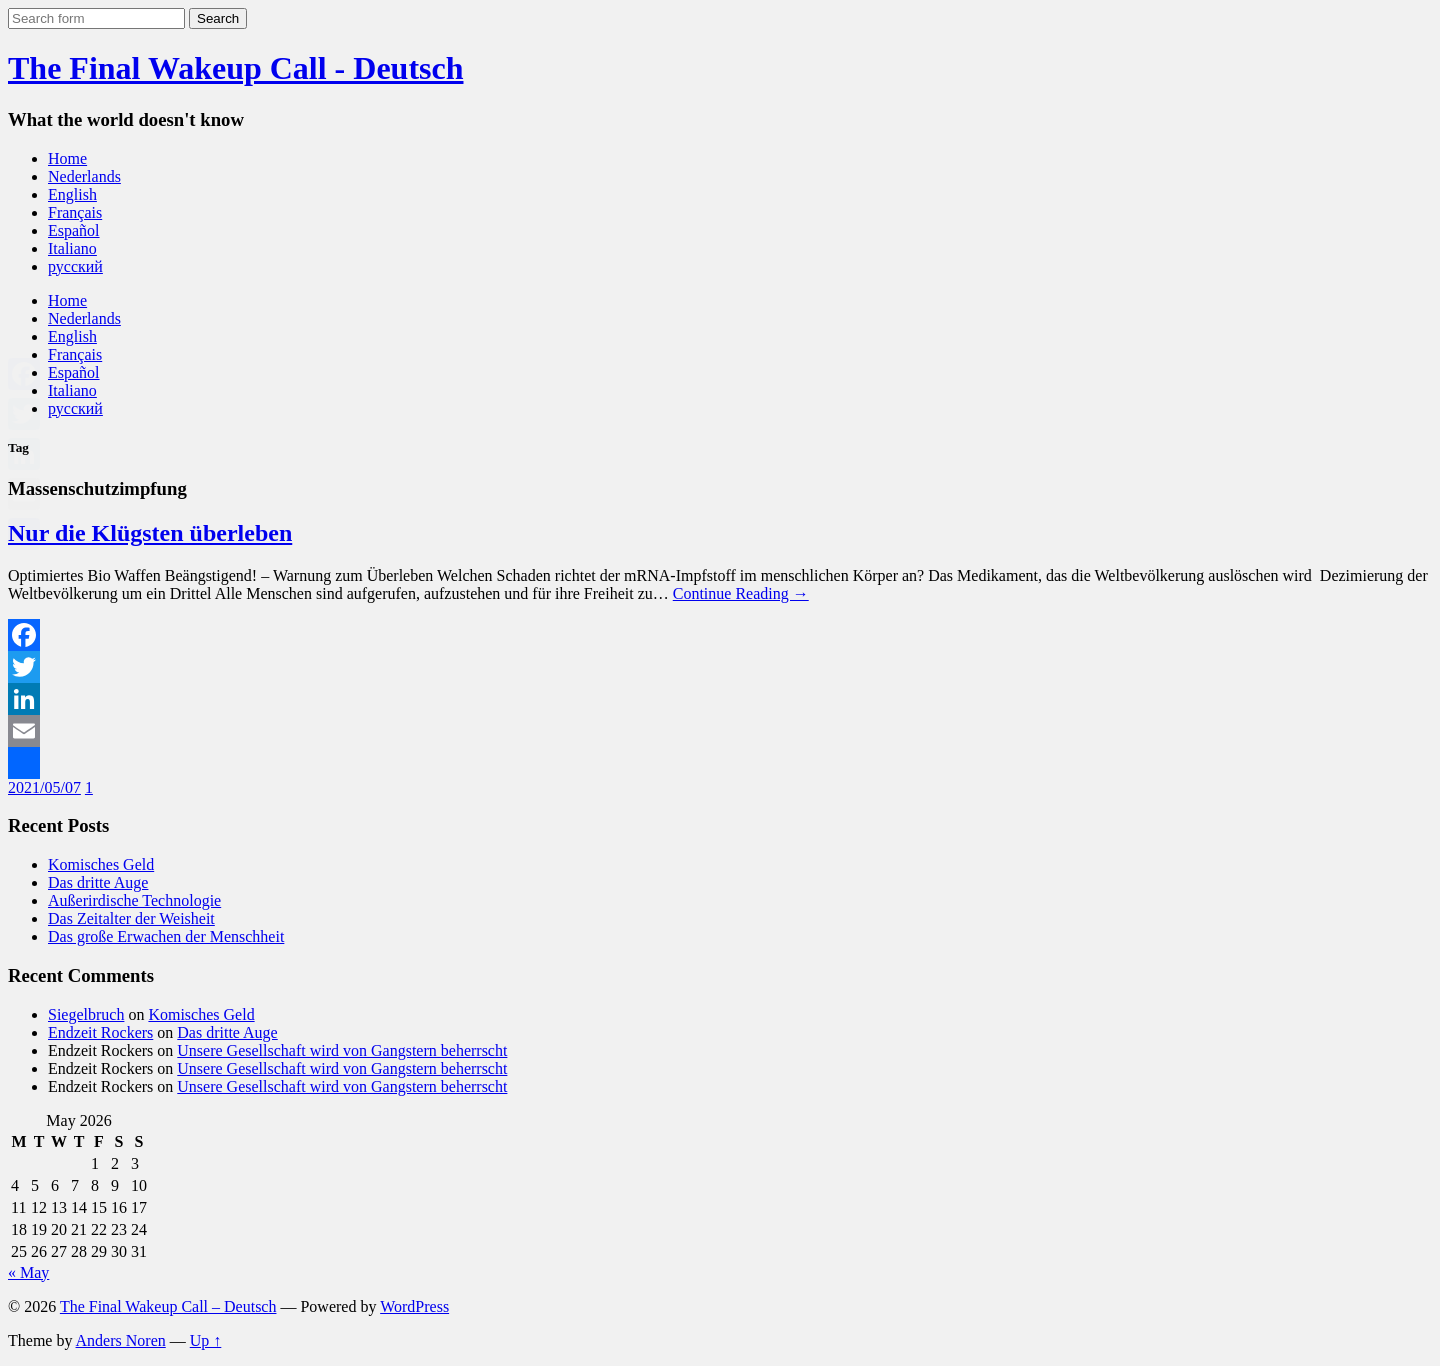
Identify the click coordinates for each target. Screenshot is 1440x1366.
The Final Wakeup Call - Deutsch (235, 68)
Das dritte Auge (98, 882)
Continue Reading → (741, 593)
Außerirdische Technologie (134, 900)
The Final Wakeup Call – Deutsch (168, 1306)
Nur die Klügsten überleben (150, 533)
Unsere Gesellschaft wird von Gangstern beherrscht (342, 1050)
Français (75, 212)
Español (74, 230)
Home (67, 158)
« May (28, 1272)
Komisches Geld (101, 864)
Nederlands (84, 176)
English (72, 194)
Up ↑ (206, 1340)
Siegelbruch (86, 1014)
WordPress (414, 1306)
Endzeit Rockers (100, 1032)
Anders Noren (121, 1340)
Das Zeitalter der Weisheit (131, 918)
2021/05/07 (44, 787)
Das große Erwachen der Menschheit (166, 936)
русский (75, 266)
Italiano (72, 248)
